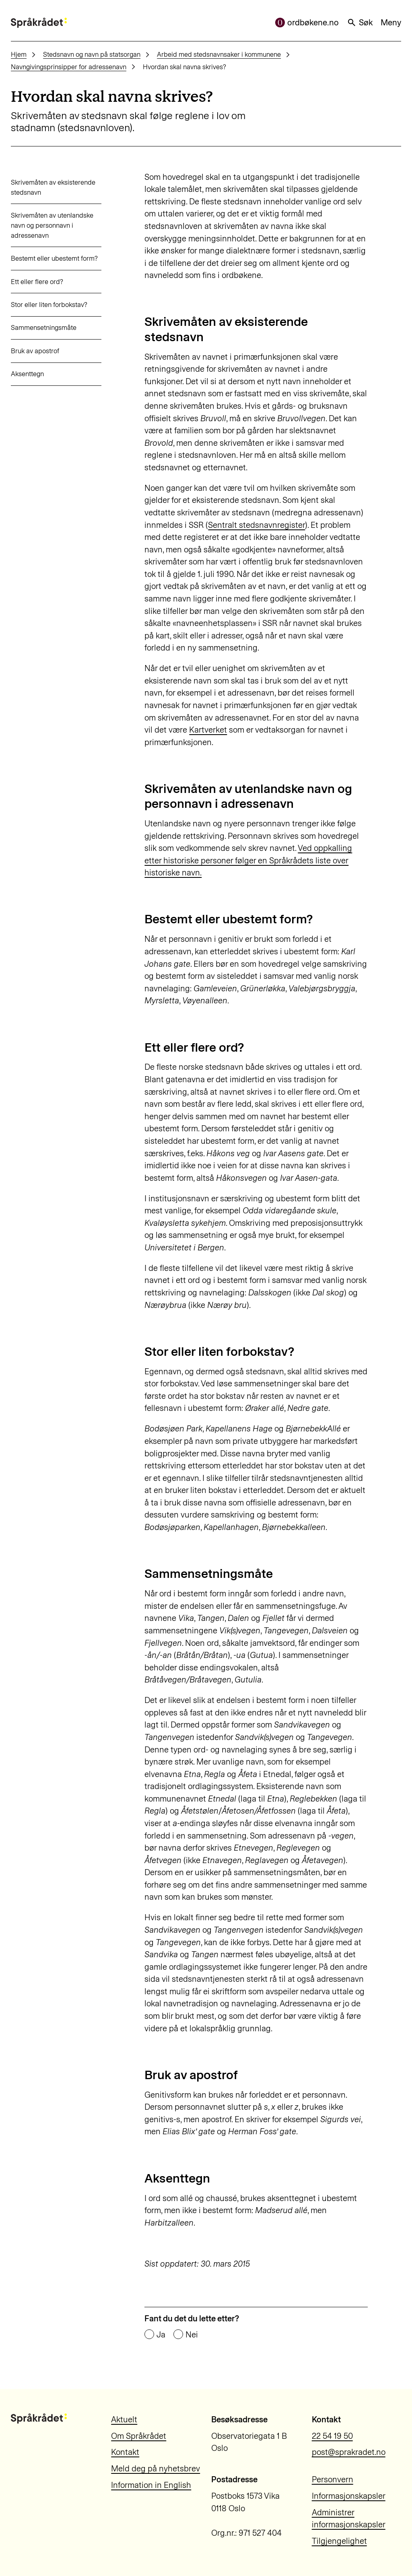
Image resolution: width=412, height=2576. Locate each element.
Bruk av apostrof (35, 351)
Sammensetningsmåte (43, 327)
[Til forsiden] (39, 23)
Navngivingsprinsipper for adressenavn (68, 67)
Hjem (19, 54)
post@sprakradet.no (348, 2452)
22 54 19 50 (332, 2436)
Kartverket (208, 730)
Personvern (332, 2479)
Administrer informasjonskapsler (348, 2519)
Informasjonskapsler (348, 2496)
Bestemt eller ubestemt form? (54, 258)
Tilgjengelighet (339, 2541)
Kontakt (125, 2452)
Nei (191, 2334)
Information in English (151, 2485)
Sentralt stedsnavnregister (256, 525)
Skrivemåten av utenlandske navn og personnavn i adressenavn (52, 225)
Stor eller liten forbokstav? (49, 305)
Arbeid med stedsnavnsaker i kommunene (219, 54)
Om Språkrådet (138, 2436)
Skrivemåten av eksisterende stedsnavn (53, 187)
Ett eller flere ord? (37, 282)
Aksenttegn (27, 374)
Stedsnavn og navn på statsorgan (91, 54)
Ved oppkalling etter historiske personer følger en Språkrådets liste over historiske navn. (248, 860)
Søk (360, 22)
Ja (161, 2334)
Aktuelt (124, 2419)
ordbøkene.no (307, 22)
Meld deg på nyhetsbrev (155, 2468)
